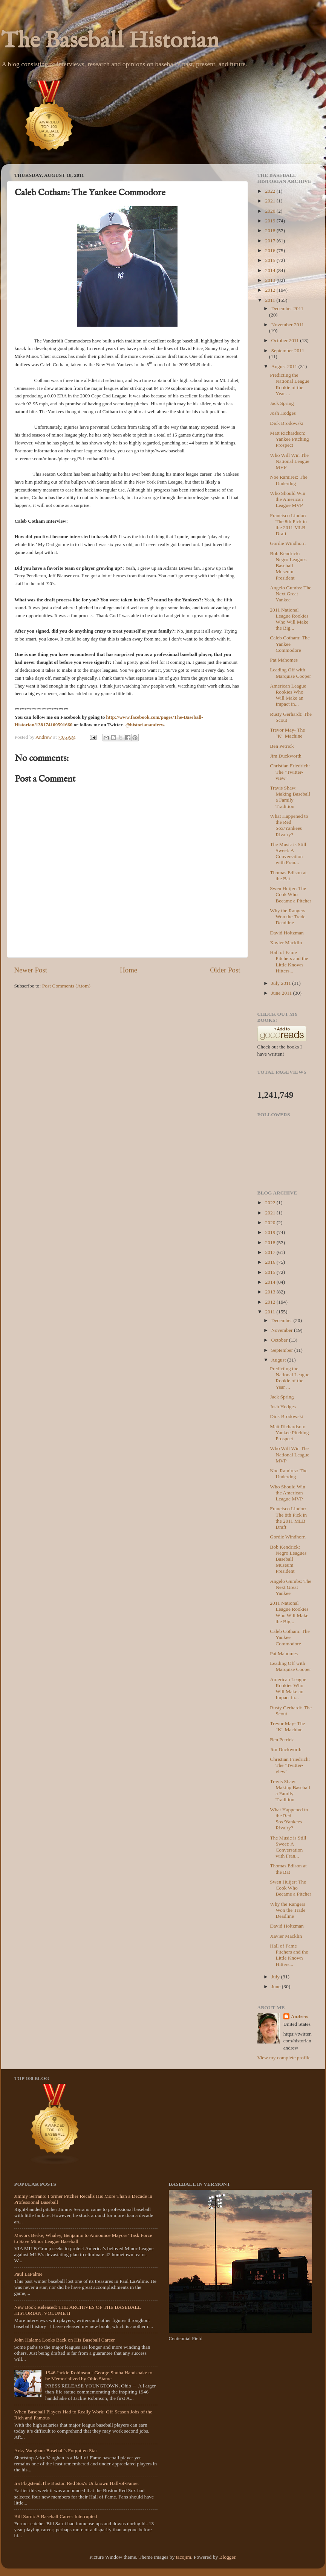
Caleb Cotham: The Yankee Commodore (289, 644)
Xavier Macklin (286, 942)
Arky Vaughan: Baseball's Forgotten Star (55, 2450)
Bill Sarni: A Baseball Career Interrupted (55, 2516)
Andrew (299, 2016)
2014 (270, 270)
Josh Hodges (283, 413)
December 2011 (287, 308)
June (276, 1986)
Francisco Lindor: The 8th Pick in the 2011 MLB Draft (288, 525)
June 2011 (282, 993)
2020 (270, 211)
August (279, 1360)
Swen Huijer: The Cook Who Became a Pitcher (290, 894)
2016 (270, 250)
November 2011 (287, 324)
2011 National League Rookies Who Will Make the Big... (289, 619)
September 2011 (288, 350)
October (280, 1340)
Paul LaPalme (28, 2274)
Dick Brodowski (286, 423)
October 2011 (285, 340)
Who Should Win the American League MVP (287, 499)
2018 (270, 230)
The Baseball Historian (110, 41)
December (282, 1320)
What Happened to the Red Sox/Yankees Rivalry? (289, 825)
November (282, 1330)
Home (128, 970)
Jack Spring (282, 403)
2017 (270, 240)
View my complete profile (284, 2057)
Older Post (225, 970)
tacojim (183, 2557)
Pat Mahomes (284, 660)
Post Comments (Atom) (66, 986)
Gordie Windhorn (288, 543)
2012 (270, 290)
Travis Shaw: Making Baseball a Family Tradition (290, 797)
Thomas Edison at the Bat (288, 875)
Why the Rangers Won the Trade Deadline (287, 916)
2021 (270, 201)
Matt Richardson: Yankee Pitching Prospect (289, 439)
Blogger (227, 2557)
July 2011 (281, 983)
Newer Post (30, 970)
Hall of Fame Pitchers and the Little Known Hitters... (289, 961)
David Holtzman (287, 933)
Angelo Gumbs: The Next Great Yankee (290, 594)
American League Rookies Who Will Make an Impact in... (288, 695)
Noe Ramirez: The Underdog (288, 480)
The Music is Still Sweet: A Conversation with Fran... (288, 853)
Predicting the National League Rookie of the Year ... (289, 384)
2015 (270, 260)
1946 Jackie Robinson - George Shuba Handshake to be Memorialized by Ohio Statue (98, 2375)
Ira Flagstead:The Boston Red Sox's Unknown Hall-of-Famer (76, 2483)
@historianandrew (145, 724)
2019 (270, 221)
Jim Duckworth (286, 756)
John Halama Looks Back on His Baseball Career (64, 2340)
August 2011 (284, 366)
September (282, 1350)
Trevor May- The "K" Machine (287, 733)
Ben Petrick (282, 746)
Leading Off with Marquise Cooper (290, 673)
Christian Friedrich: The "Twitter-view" (290, 772)
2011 (270, 300)
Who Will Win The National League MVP (289, 461)
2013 (270, 280)
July (276, 1977)
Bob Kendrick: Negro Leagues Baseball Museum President (288, 566)
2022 (270, 191)
